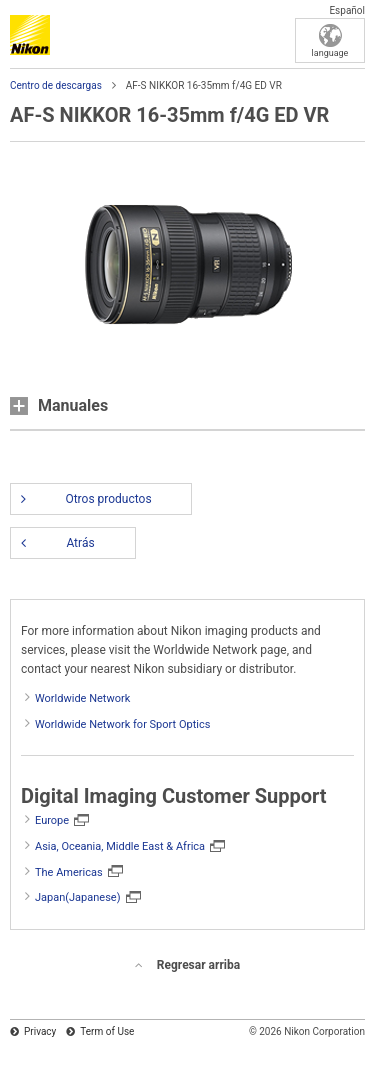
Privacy (40, 1031)
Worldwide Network (82, 698)
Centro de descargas (56, 85)
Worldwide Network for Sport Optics (122, 724)
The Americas (69, 872)
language (330, 53)
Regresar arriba (198, 965)
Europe (52, 820)
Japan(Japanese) (78, 897)
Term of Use (107, 1031)
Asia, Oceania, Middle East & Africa (120, 846)
